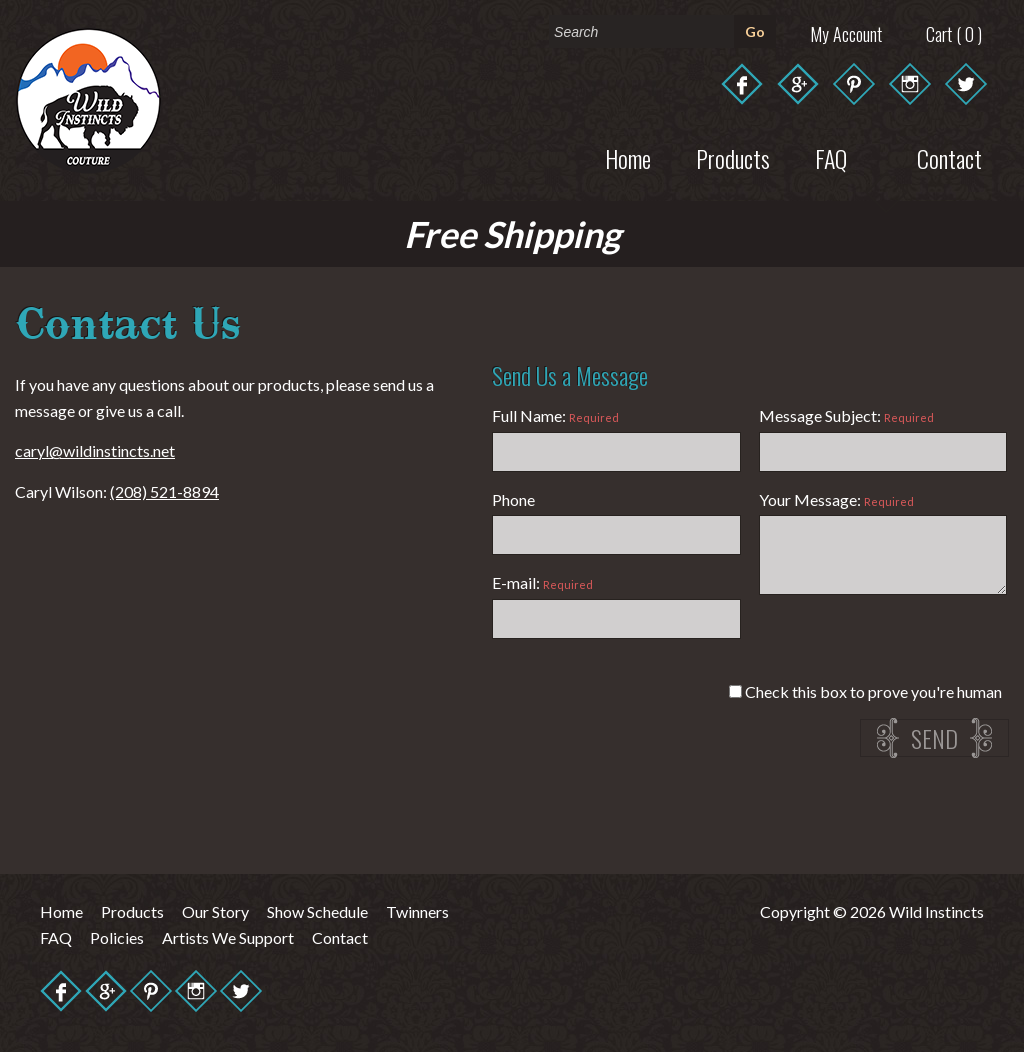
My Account (846, 34)
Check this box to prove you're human (865, 691)
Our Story (215, 911)
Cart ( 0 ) (954, 34)
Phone (513, 499)
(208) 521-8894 (164, 491)
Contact (340, 937)
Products (733, 158)
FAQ (56, 937)
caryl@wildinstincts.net (95, 450)
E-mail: (542, 582)
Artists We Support (228, 937)
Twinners (417, 911)
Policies (117, 937)
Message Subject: (846, 415)
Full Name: (555, 415)
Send (934, 738)
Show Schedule (317, 911)
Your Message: (836, 499)
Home (628, 158)
